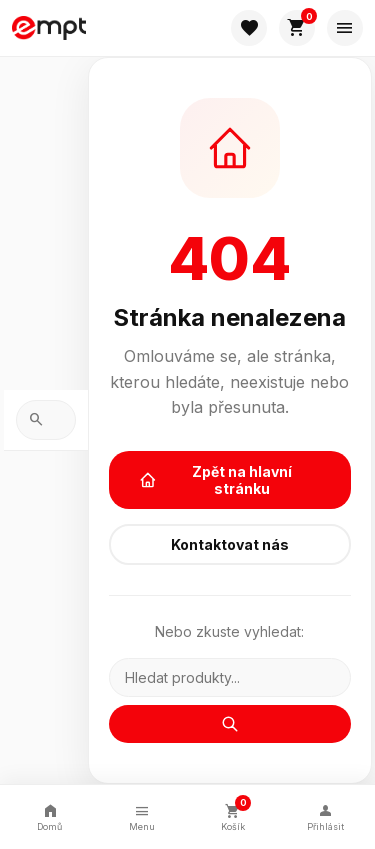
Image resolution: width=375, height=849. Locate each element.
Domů (49, 816)
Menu (142, 816)
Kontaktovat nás (230, 544)
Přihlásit (325, 816)
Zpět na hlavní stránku (216, 480)
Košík (234, 814)
